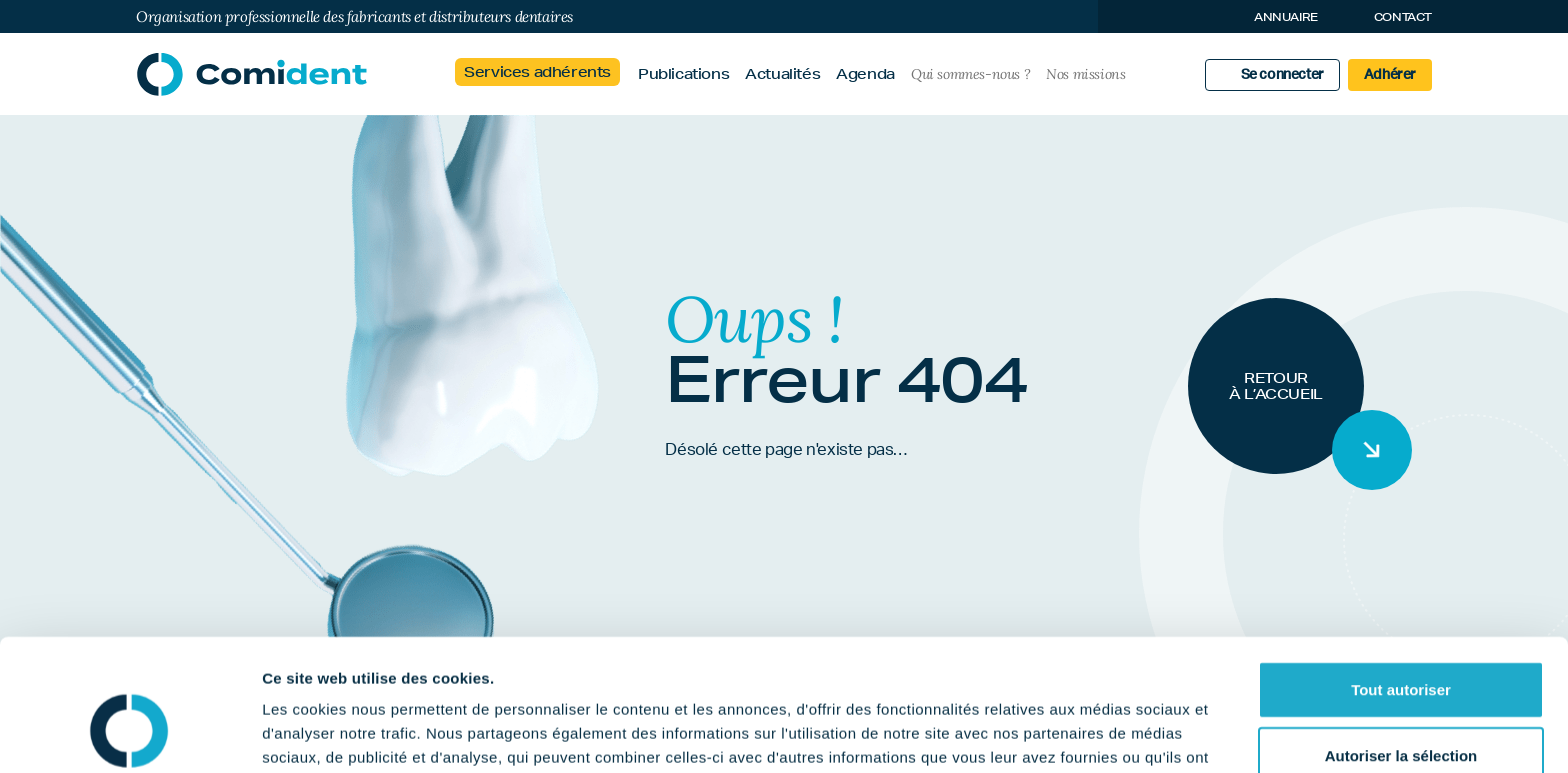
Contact (1403, 16)
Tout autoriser (1401, 576)
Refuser (1401, 707)
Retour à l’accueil (1276, 386)
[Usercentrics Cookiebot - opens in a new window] (129, 734)
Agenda (865, 74)
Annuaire (1286, 16)
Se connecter (1282, 75)
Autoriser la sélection (1401, 642)
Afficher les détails (1101, 733)
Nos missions (1085, 74)
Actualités (782, 74)
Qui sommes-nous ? (970, 74)
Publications (683, 74)
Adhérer (1390, 75)
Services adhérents (537, 72)
